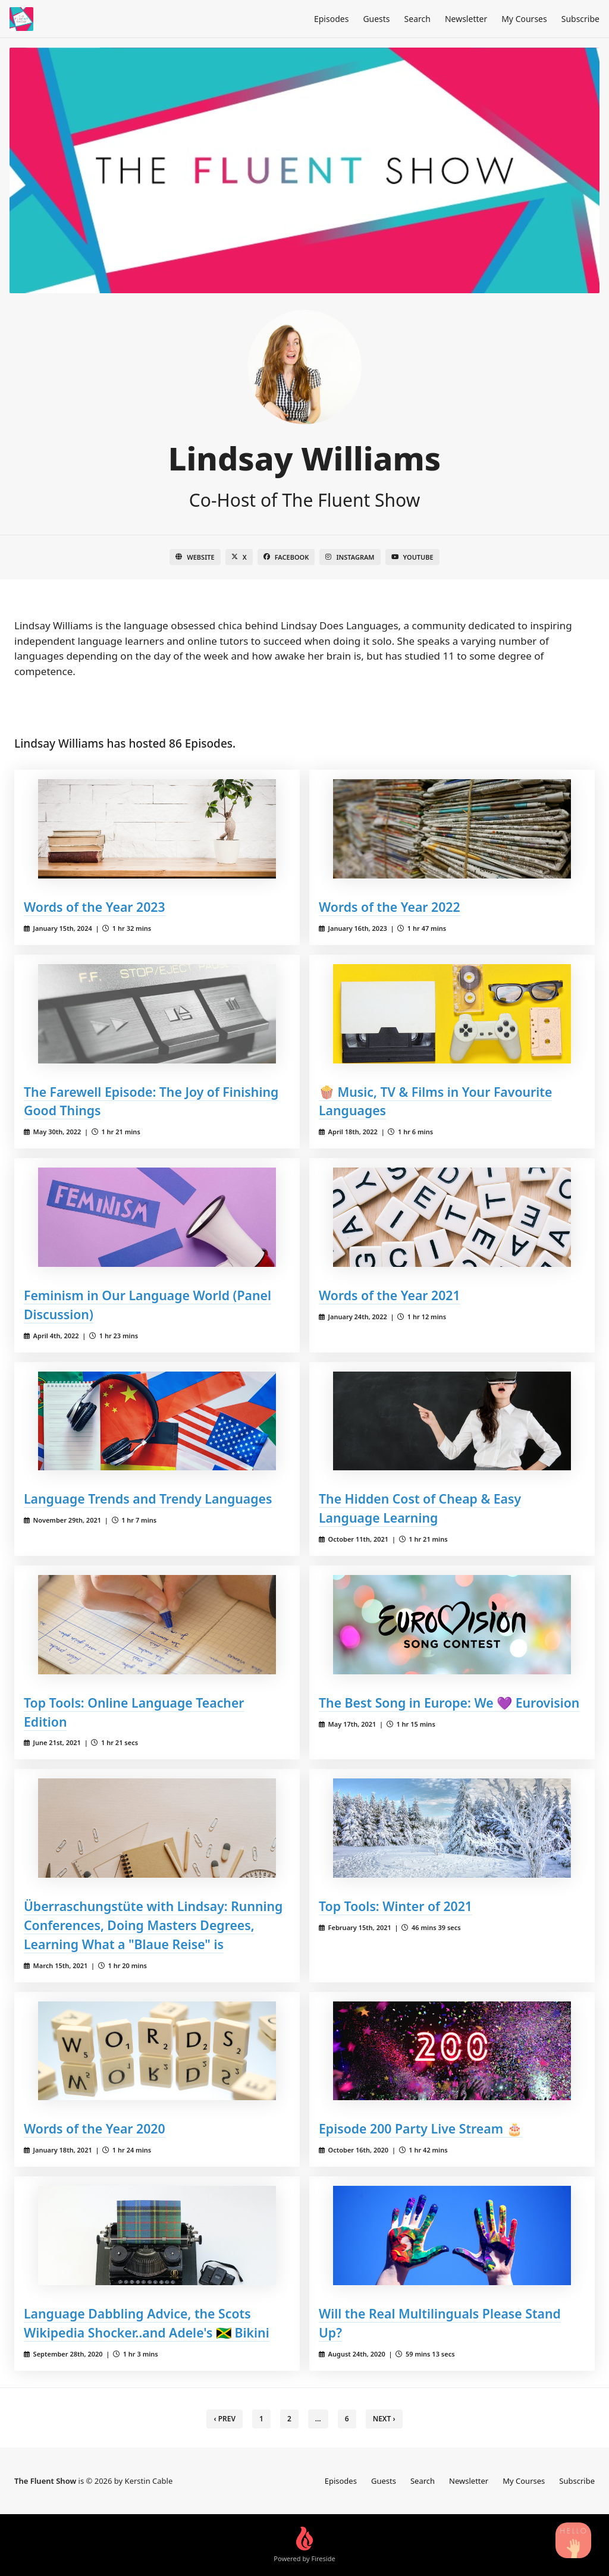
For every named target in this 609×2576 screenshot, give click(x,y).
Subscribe (580, 18)
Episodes (331, 18)
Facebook (286, 557)
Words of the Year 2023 (94, 906)
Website (194, 557)
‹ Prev (225, 2419)
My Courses (524, 18)
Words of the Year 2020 (94, 2128)
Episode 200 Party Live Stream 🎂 (420, 2128)
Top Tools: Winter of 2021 (395, 1906)
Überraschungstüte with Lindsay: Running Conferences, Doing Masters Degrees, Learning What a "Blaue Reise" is (153, 1925)
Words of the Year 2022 (389, 906)
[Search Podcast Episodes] (573, 2540)
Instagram (349, 557)
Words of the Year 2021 (389, 1295)
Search (417, 18)
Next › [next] (384, 2419)
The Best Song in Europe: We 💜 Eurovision (449, 1702)
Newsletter (466, 18)
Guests (376, 18)
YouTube (412, 557)
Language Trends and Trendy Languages (148, 1498)
